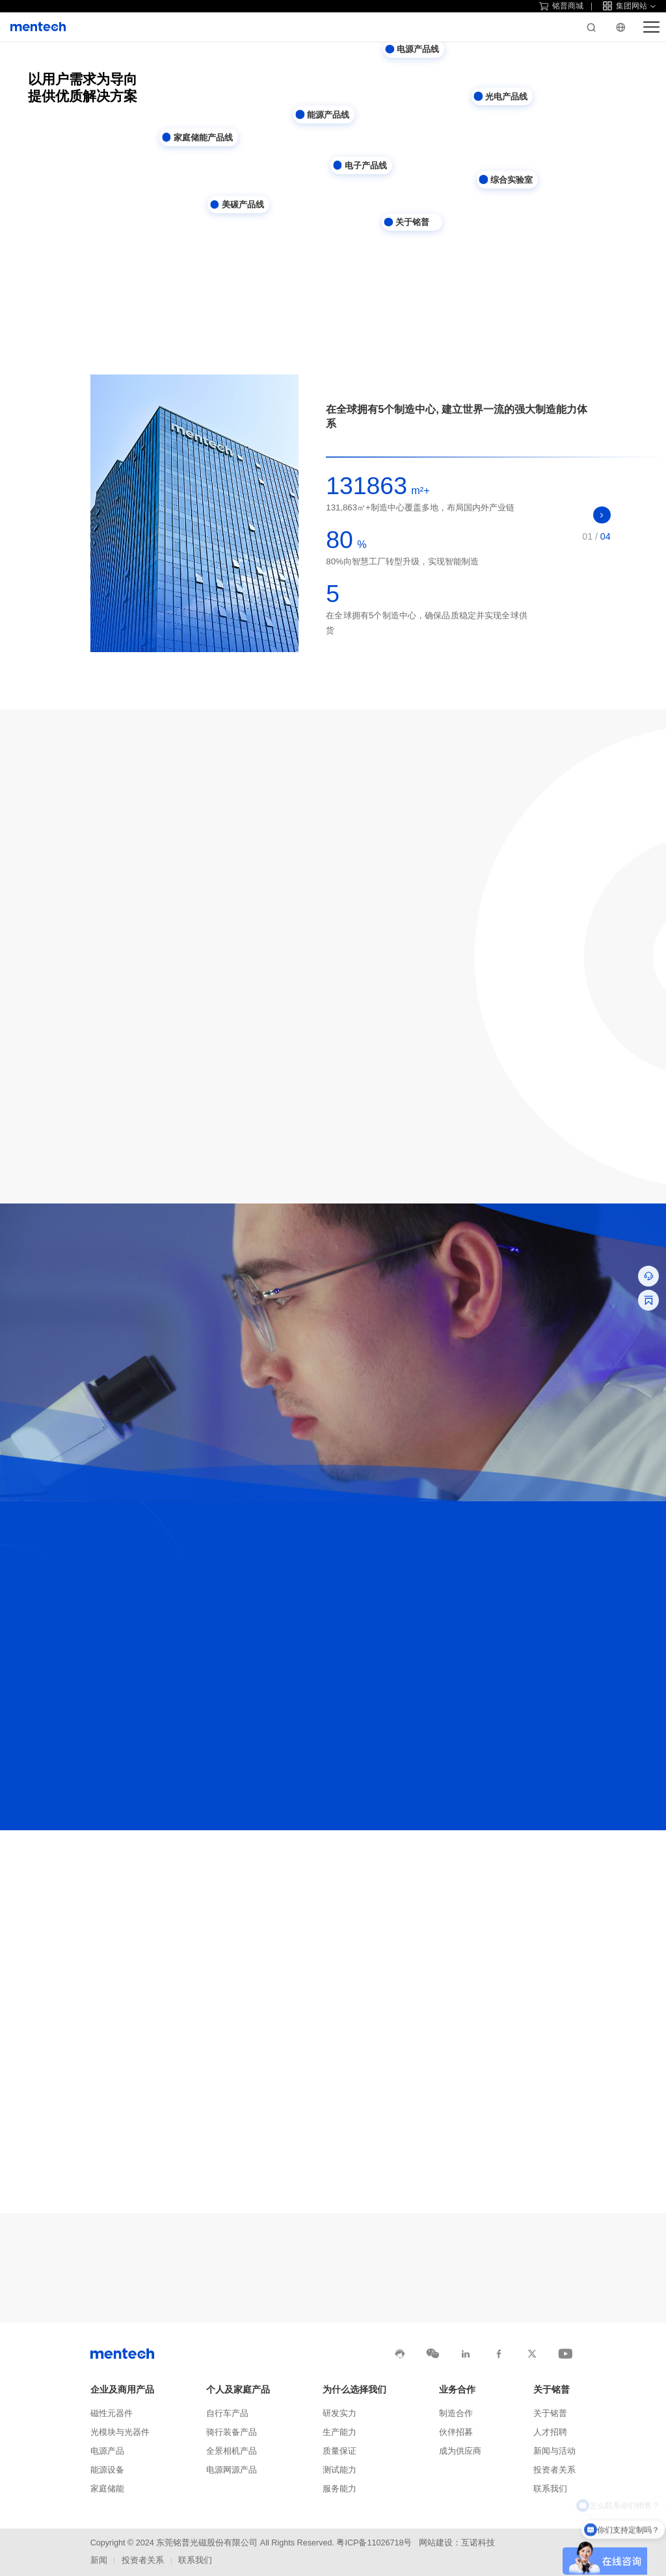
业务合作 (457, 2390)
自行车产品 (227, 2413)
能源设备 (107, 2470)
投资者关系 (554, 2470)
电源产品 (107, 2451)
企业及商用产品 (122, 2390)
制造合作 (456, 2413)
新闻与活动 (554, 2451)
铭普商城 (561, 5)
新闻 (98, 2560)
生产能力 (339, 2432)
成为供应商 (460, 2451)
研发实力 (339, 2413)
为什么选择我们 (354, 2390)
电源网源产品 (231, 2470)
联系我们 (550, 2488)
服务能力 (339, 2488)
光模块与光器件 (120, 2432)
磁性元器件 (111, 2413)
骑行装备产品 (231, 2432)
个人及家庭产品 (238, 2390)
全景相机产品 (231, 2451)
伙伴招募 (456, 2432)
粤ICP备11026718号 (374, 2542)
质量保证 (339, 2451)
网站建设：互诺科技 (457, 2542)
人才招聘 (550, 2432)
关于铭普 (551, 2390)
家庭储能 (107, 2488)
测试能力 (339, 2470)
